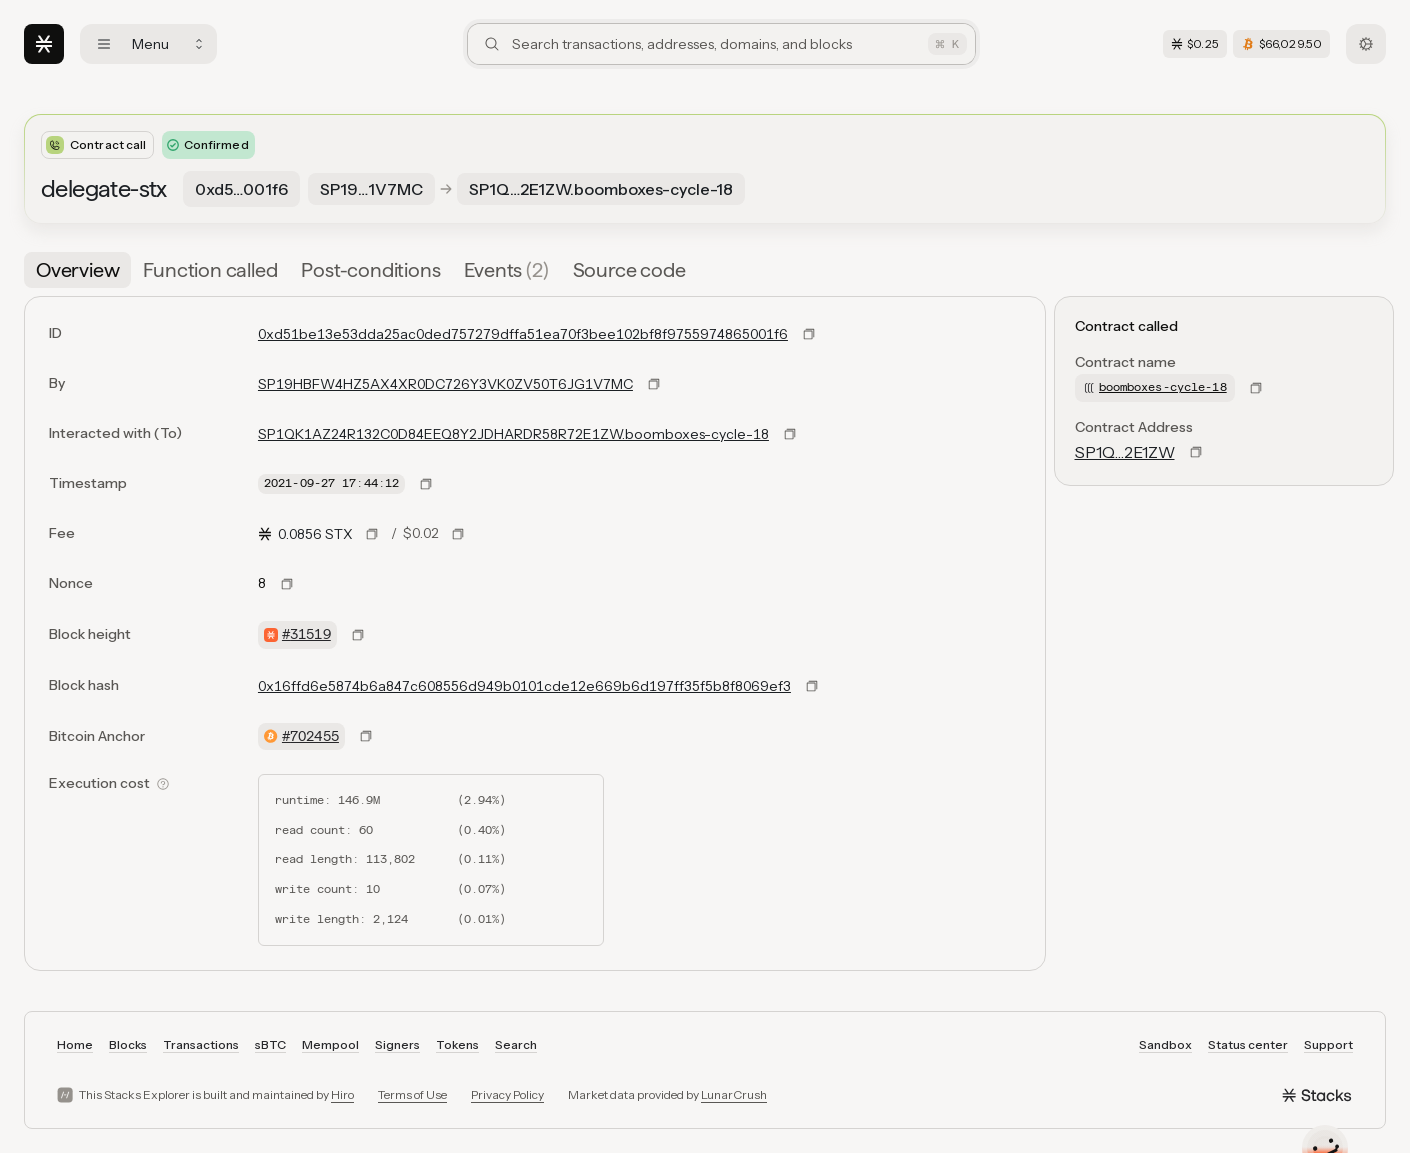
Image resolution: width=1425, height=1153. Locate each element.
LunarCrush (734, 1094)
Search (516, 1044)
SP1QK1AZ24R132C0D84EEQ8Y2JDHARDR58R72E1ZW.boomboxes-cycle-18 (513, 434)
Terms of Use (412, 1094)
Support (1328, 1044)
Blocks (128, 1044)
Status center (1248, 1044)
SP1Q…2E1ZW (1125, 452)
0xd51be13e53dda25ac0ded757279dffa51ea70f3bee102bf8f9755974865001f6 (523, 334)
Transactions (201, 1044)
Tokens (457, 1044)
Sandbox (1165, 1044)
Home (75, 1044)
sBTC (270, 1044)
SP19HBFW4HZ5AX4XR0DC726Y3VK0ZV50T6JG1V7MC (445, 384)
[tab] (77, 270)
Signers (397, 1044)
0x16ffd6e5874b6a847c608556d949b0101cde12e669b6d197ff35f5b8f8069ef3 (524, 686)
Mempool (330, 1044)
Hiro (342, 1094)
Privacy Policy (507, 1094)
